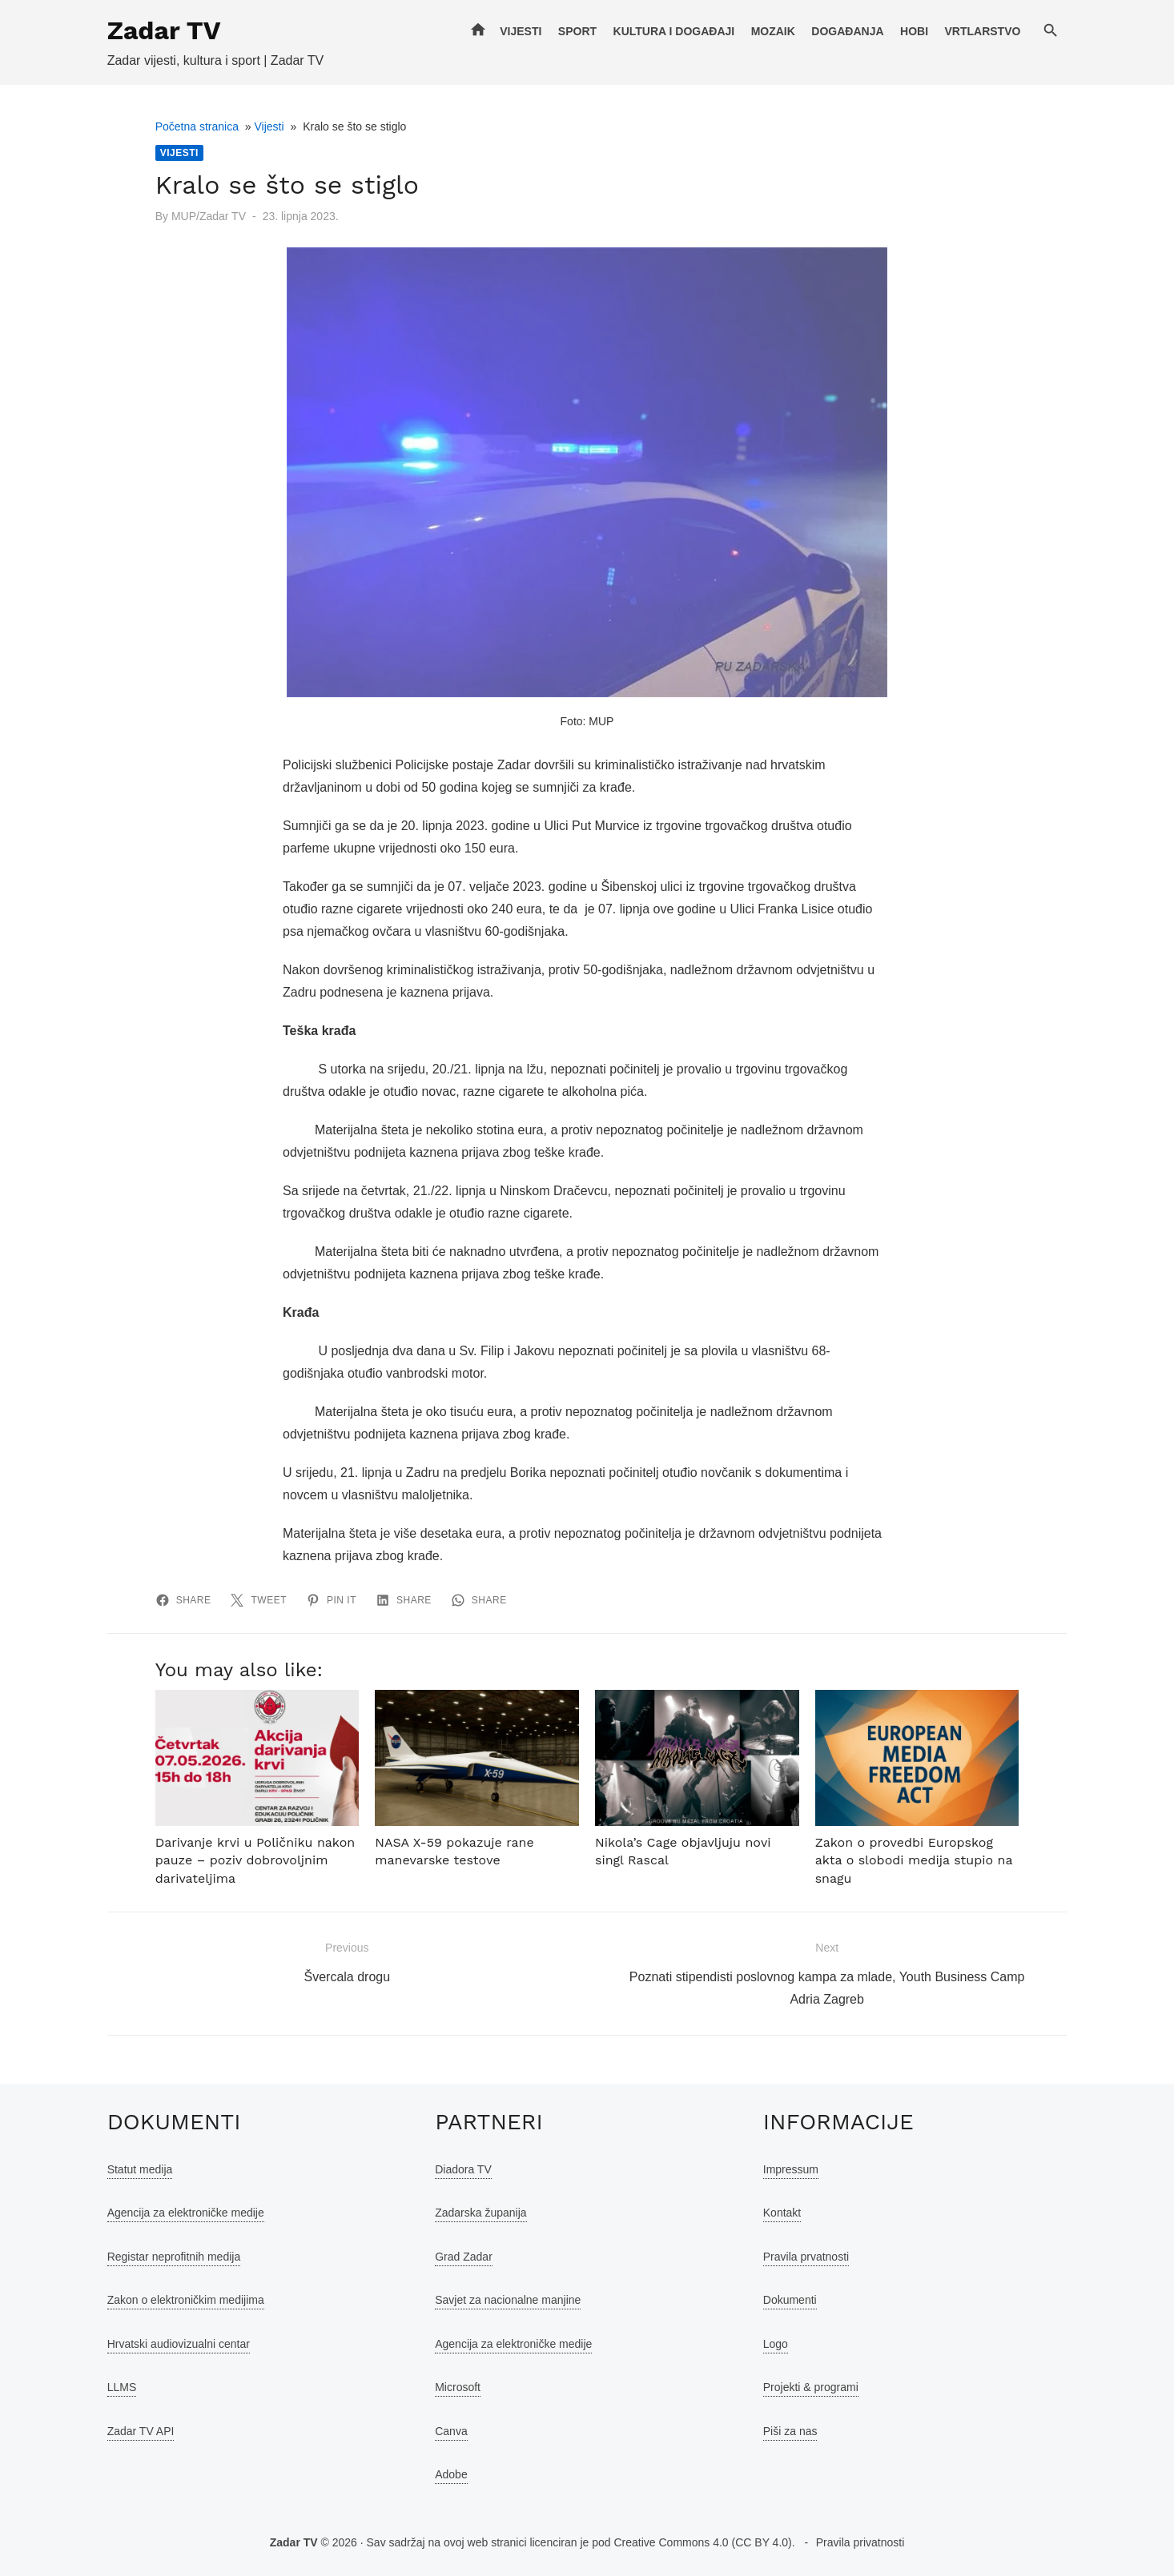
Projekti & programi (810, 2387)
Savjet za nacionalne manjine (508, 2299)
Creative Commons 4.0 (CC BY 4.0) (702, 2542)
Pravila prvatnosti (806, 2256)
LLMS (121, 2387)
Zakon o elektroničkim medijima (185, 2299)
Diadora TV (463, 2169)
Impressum (790, 2169)
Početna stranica (196, 126)
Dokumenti (790, 2299)
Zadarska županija (480, 2212)
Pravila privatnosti (860, 2542)
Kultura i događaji (674, 31)
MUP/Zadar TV (208, 216)
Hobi (915, 31)
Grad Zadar (464, 2256)
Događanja (848, 31)
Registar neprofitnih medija (173, 2256)
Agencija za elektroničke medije (185, 2212)
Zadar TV (163, 30)
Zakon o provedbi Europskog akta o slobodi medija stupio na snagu (913, 1860)
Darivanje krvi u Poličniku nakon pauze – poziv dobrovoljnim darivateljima (255, 1860)
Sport (577, 31)
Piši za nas (790, 2431)
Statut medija (139, 2169)
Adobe (451, 2474)
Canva (451, 2431)
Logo (775, 2343)
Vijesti (521, 31)
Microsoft (457, 2387)
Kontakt (782, 2212)
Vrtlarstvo (983, 31)
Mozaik (773, 31)
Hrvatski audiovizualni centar (178, 2343)
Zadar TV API (140, 2431)
